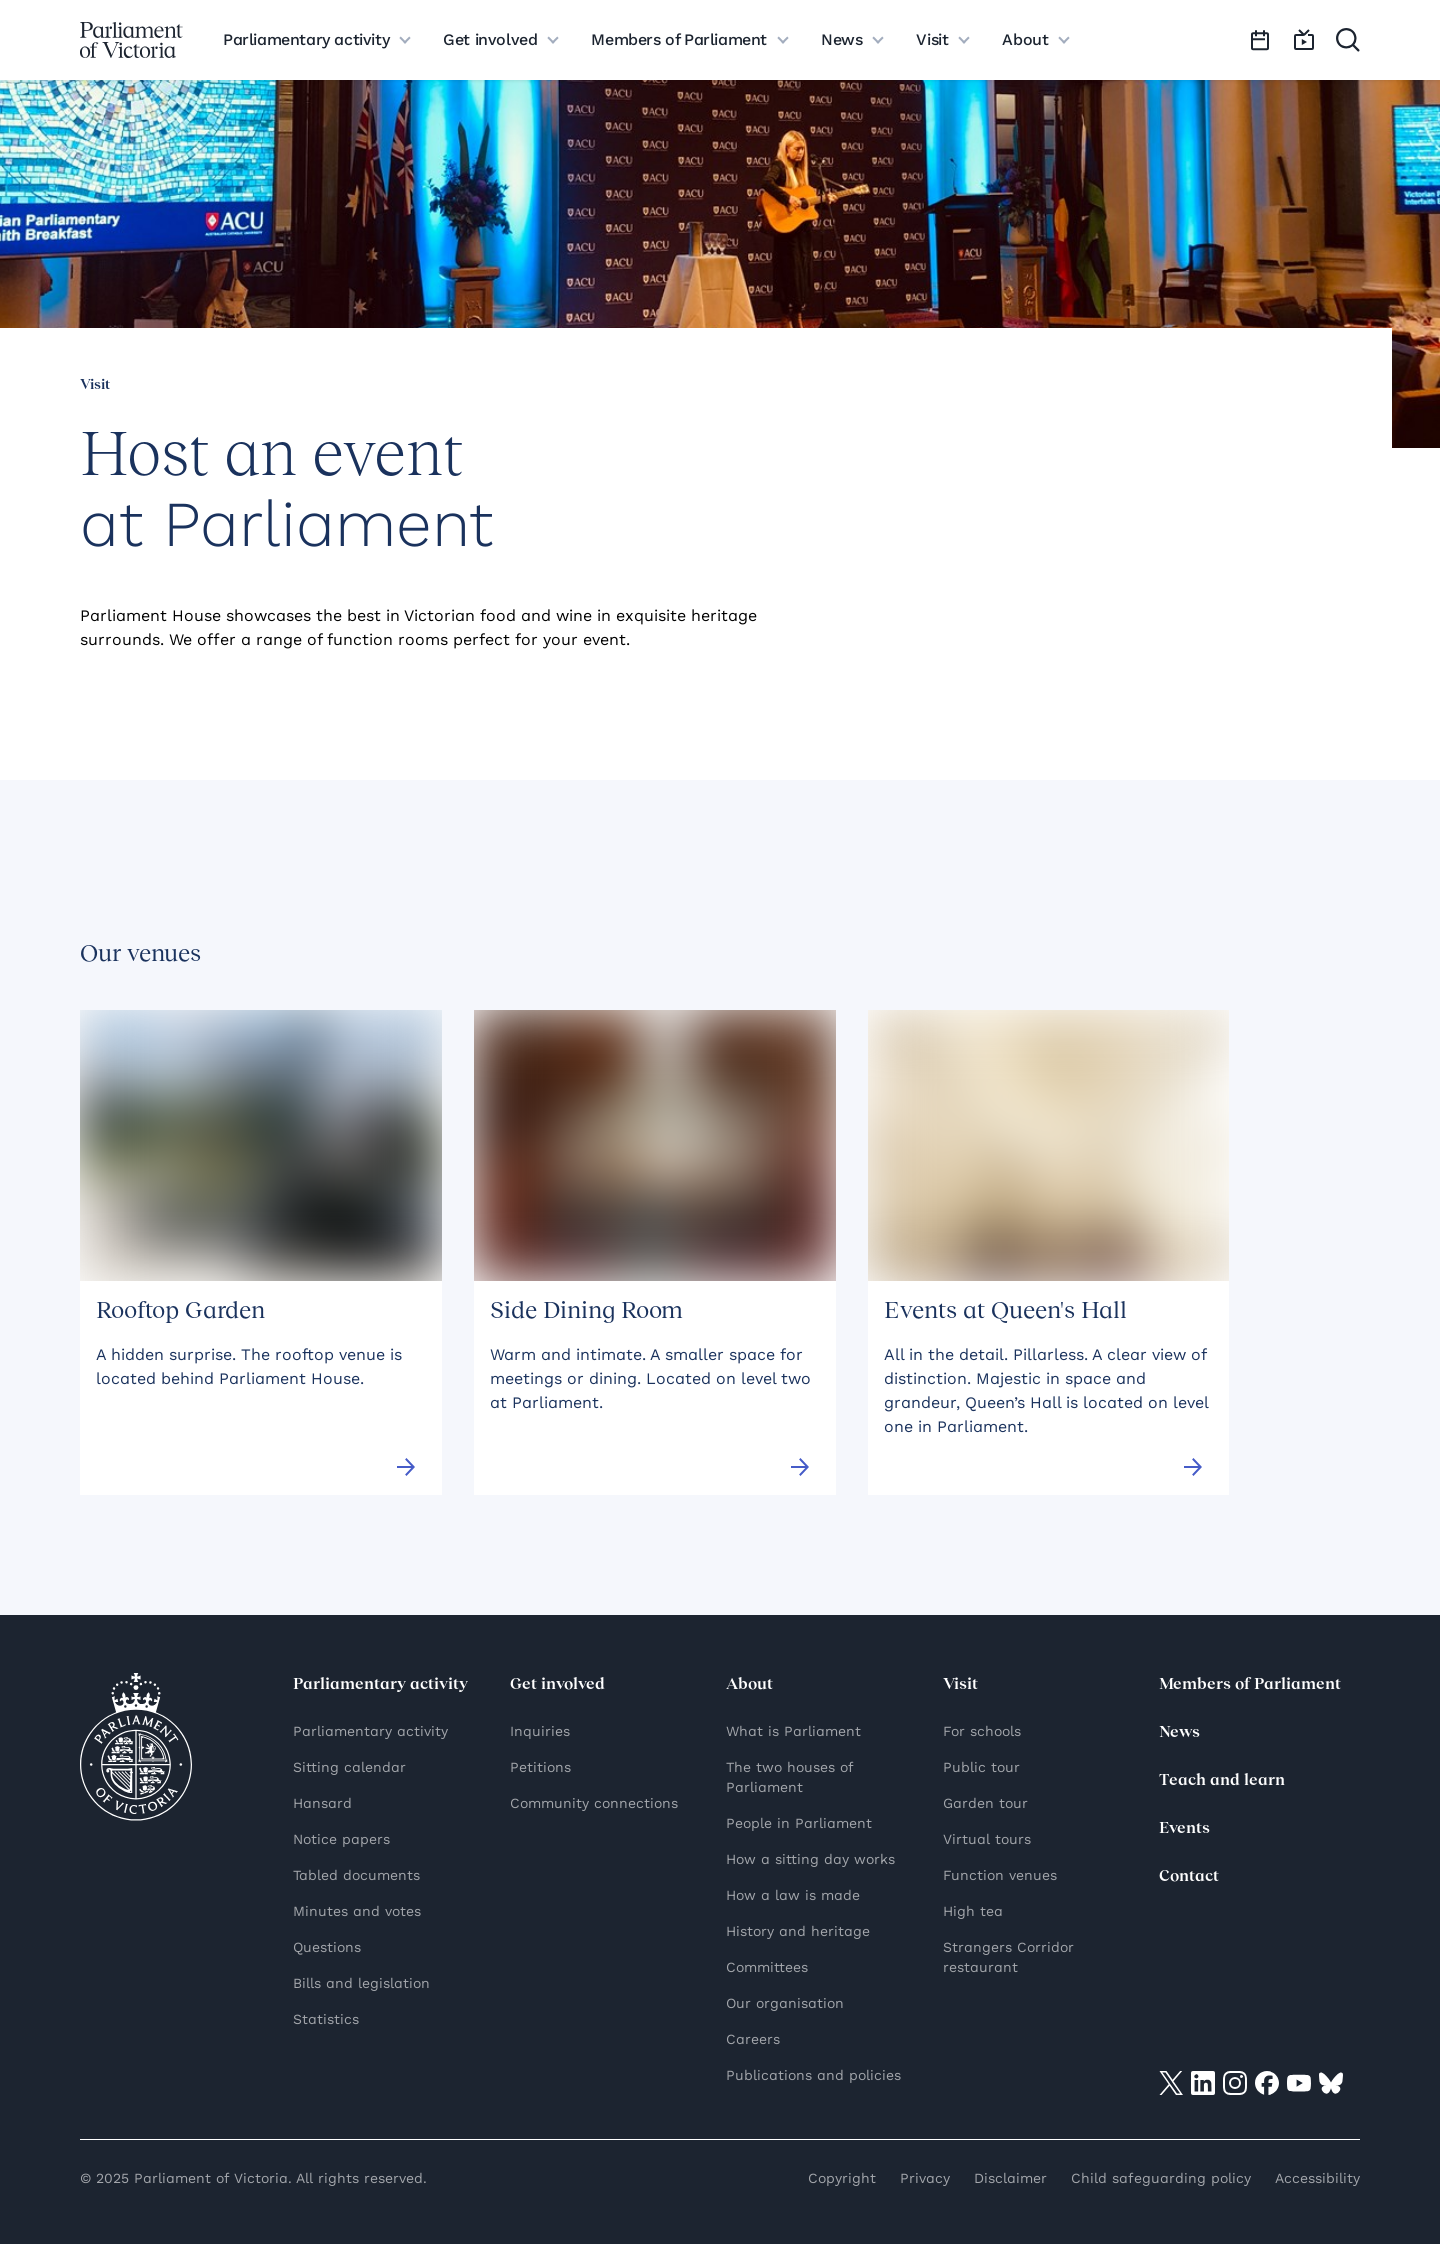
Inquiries (540, 1731)
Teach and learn (1222, 1781)
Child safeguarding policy (1161, 2178)
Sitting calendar (349, 1767)
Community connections (594, 1803)
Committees (767, 1967)
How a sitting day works (810, 1859)
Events (1184, 1829)
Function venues (1000, 1875)
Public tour (981, 1767)
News (1179, 1733)
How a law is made (793, 1895)
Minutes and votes (357, 1911)
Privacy (925, 2178)
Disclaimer (1010, 2178)
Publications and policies (813, 2075)
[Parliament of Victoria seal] (136, 1747)
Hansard (322, 1803)
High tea (973, 1911)
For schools (982, 1731)
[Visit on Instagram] (1235, 2082)
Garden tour (985, 1803)
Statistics (326, 2019)
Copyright (842, 2178)
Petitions (540, 1767)
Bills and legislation (361, 1983)
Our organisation (785, 2003)
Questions (327, 1947)
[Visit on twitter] (1171, 2082)
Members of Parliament (1250, 1685)
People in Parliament (799, 1823)
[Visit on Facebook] (1267, 2082)
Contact (1189, 1877)
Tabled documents (356, 1875)
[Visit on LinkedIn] (1203, 2082)
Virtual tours (987, 1839)
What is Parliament (793, 1731)
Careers (753, 2039)
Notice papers (341, 1839)
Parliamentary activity (370, 1731)
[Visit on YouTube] (1299, 2082)
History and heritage (798, 1931)
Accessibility (1317, 2178)
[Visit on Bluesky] (1331, 2082)
